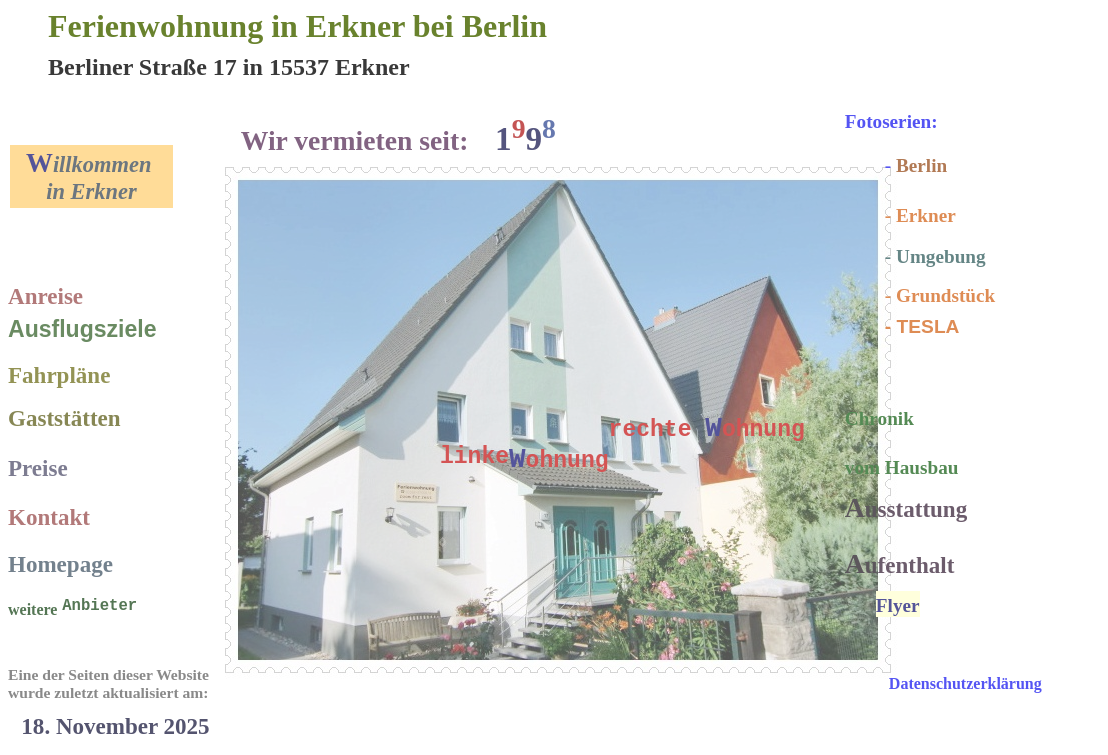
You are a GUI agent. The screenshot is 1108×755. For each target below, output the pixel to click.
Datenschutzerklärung (965, 683)
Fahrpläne (59, 375)
